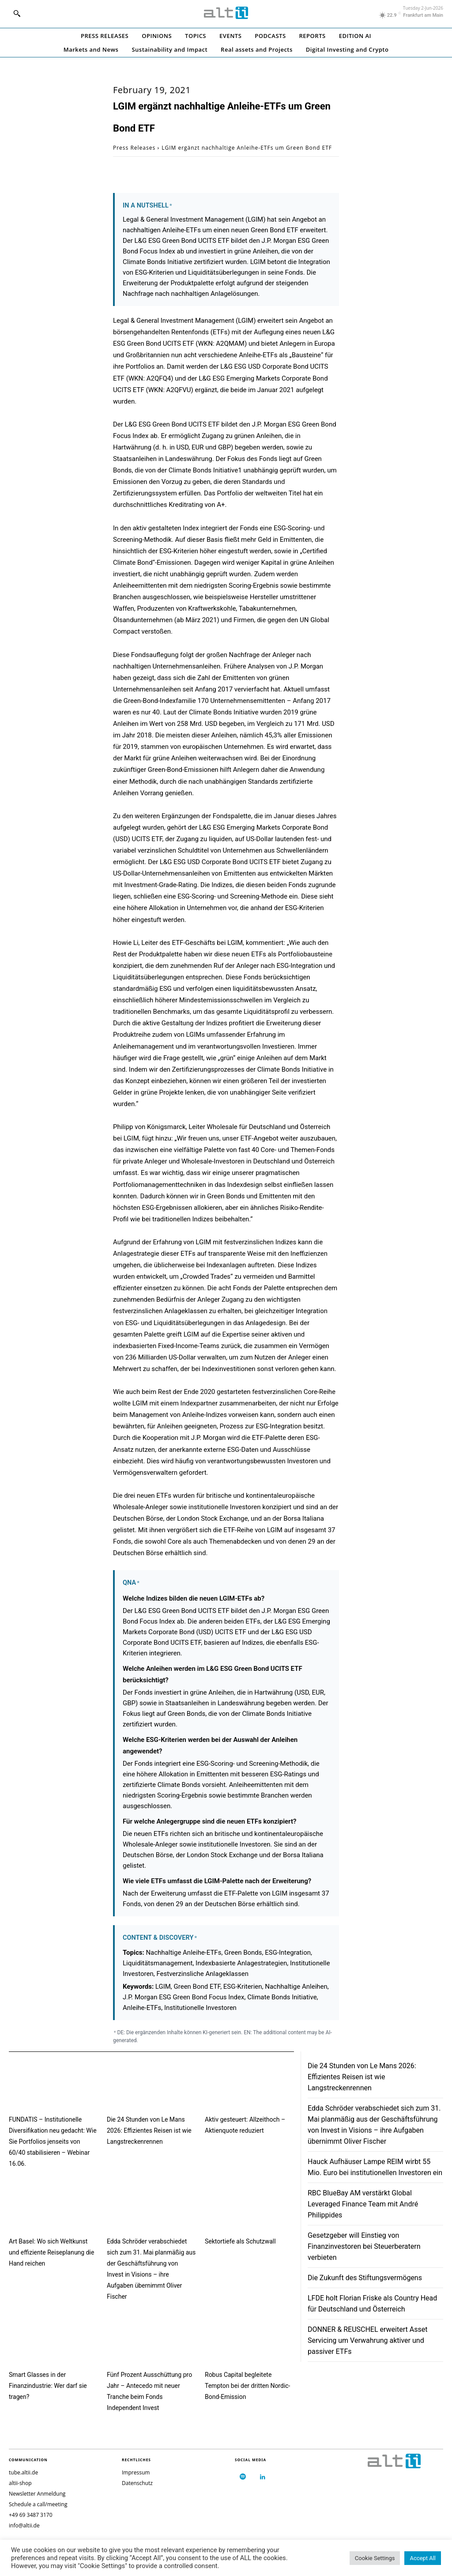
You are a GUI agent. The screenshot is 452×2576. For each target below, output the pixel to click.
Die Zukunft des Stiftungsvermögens (365, 2278)
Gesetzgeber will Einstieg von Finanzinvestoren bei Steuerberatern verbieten (364, 2246)
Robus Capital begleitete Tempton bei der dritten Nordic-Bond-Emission (247, 2385)
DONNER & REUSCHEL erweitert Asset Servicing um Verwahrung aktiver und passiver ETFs (367, 2340)
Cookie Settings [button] (375, 2558)
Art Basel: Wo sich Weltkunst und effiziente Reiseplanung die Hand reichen (51, 2252)
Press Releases (134, 147)
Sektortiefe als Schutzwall (240, 2241)
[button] (17, 13)
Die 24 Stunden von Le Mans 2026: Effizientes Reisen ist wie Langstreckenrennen (149, 2130)
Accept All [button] (423, 2558)
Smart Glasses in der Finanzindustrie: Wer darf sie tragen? (48, 2385)
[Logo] (226, 13)
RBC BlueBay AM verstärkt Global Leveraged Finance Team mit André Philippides (363, 2204)
